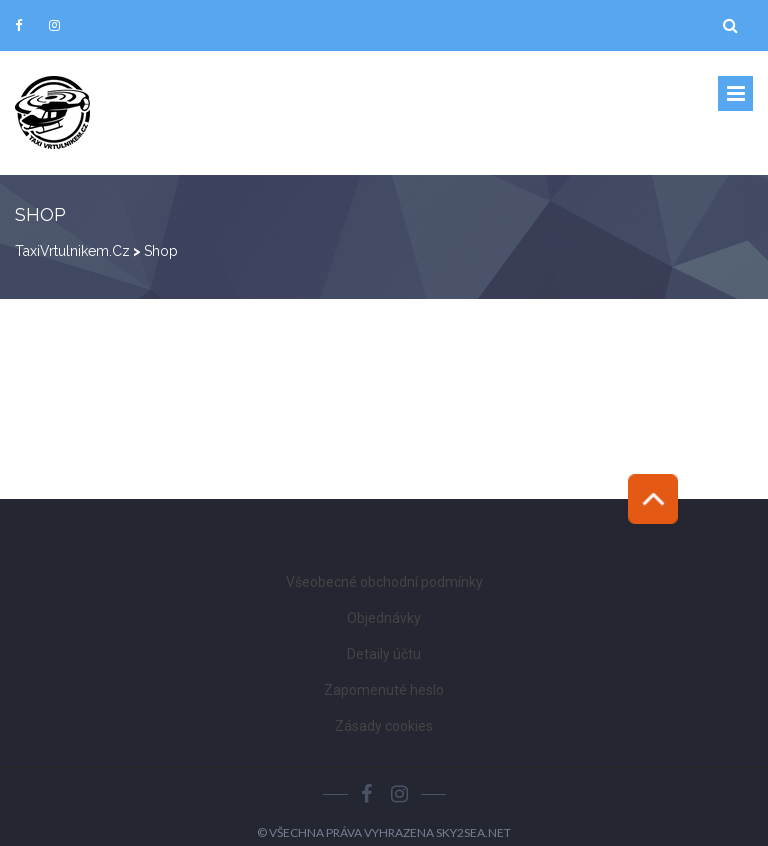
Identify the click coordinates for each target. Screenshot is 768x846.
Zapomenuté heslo (384, 690)
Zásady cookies (384, 726)
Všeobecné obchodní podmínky (384, 582)
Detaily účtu (384, 654)
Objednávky (384, 618)
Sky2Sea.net (473, 832)
